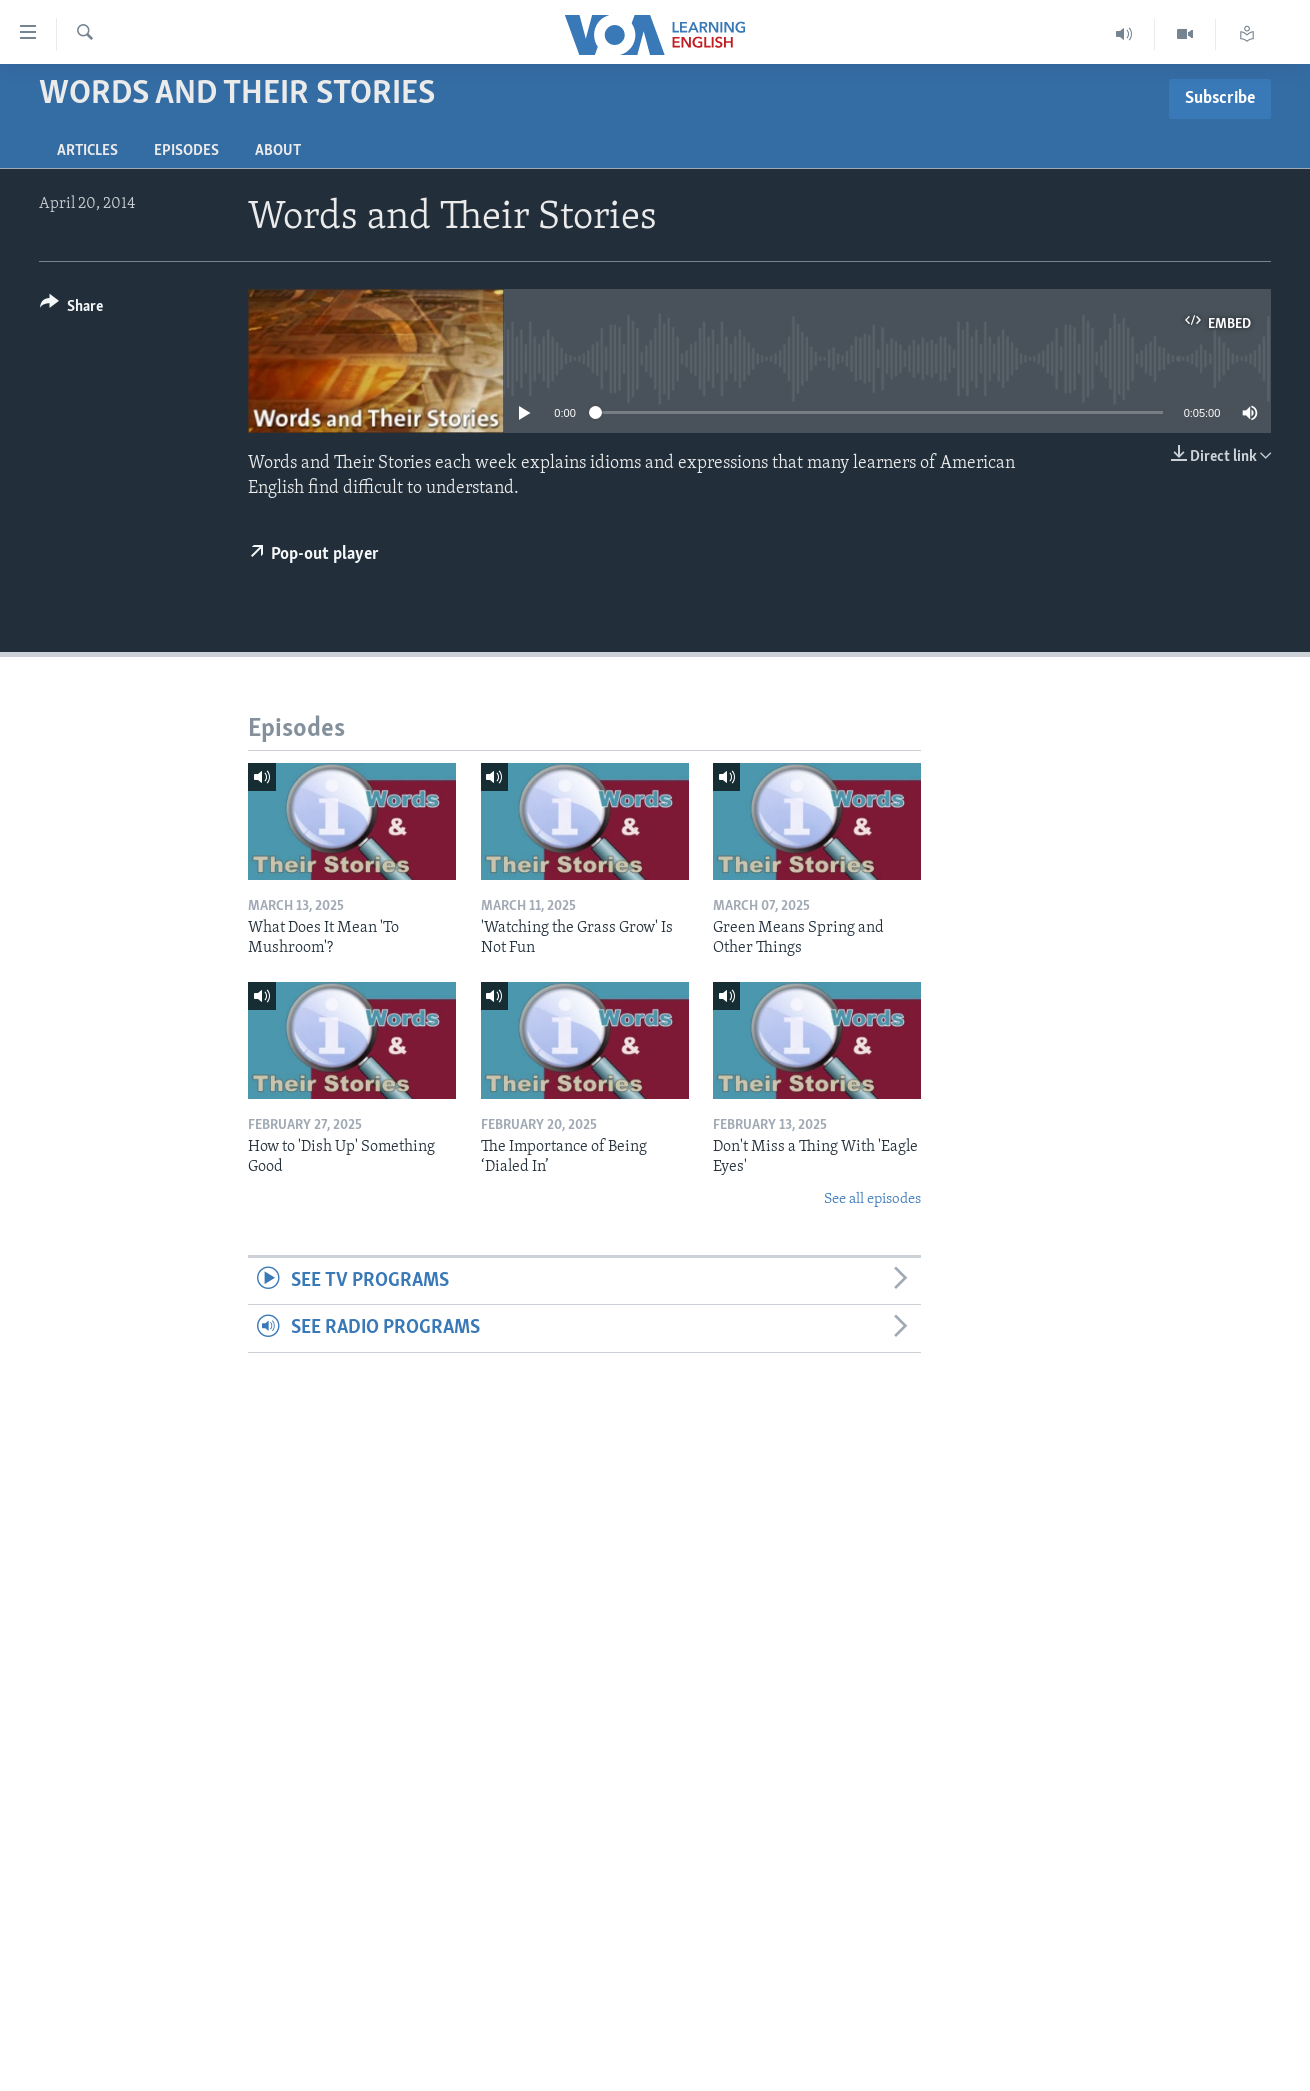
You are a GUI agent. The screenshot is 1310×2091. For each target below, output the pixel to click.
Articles (87, 151)
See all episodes (872, 1199)
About (278, 151)
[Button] (71, 309)
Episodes (186, 151)
